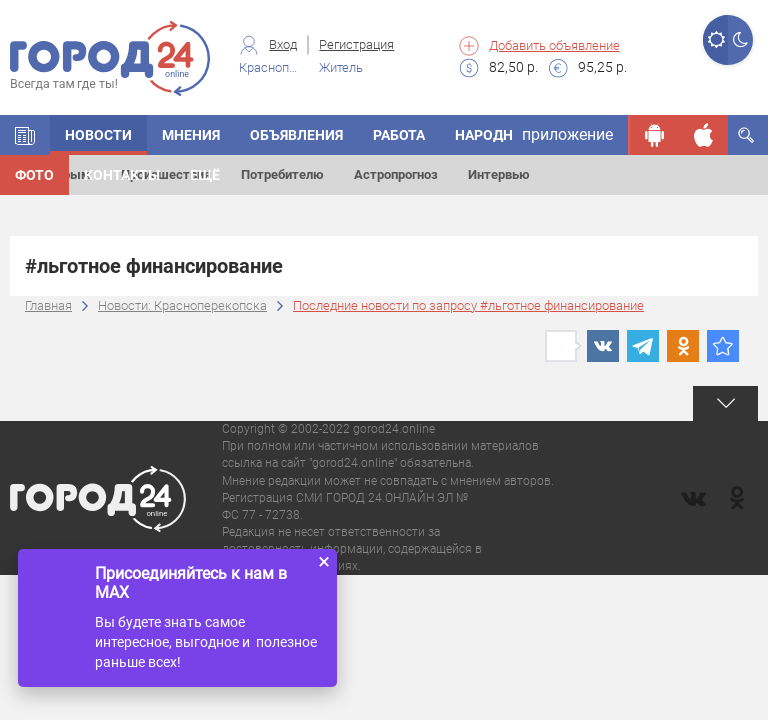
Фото (34, 175)
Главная (48, 305)
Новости (98, 135)
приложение (567, 134)
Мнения (191, 135)
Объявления (296, 135)
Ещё (205, 175)
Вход (283, 44)
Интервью (499, 174)
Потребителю (282, 174)
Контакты (122, 175)
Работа (399, 135)
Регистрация (356, 44)
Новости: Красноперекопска (182, 305)
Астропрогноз (396, 174)
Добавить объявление (554, 45)
